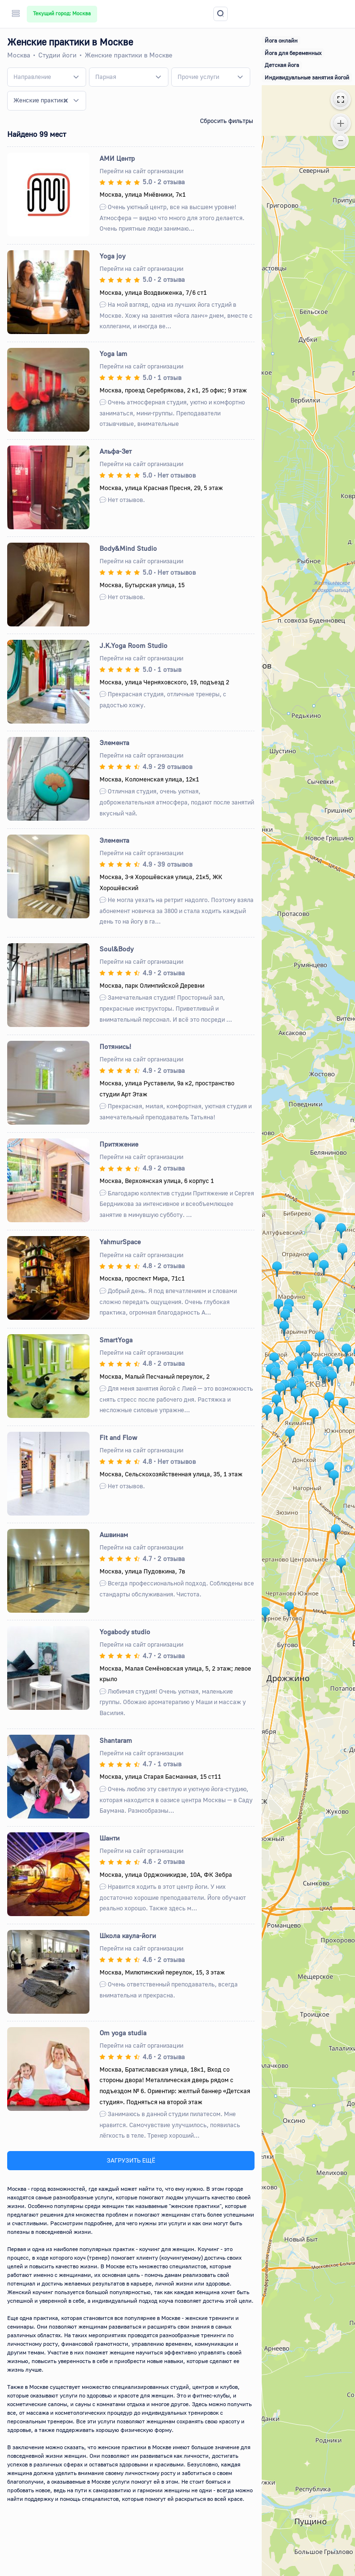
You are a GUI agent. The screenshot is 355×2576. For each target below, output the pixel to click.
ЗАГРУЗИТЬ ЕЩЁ (131, 2160)
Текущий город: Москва (62, 13)
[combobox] (46, 77)
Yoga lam (113, 353)
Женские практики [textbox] (40, 100)
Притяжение (119, 1144)
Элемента (114, 742)
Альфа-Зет (116, 451)
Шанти (110, 1838)
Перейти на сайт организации (141, 171)
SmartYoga (116, 1340)
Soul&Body (116, 949)
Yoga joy (112, 256)
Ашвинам (114, 1534)
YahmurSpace (120, 1242)
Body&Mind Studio (128, 548)
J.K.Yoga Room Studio (133, 645)
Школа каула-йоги (128, 1935)
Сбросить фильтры (226, 120)
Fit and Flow (118, 1437)
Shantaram (116, 1740)
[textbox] (32, 77)
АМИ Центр (117, 158)
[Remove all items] (66, 100)
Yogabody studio (125, 1632)
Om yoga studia (123, 2033)
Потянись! (115, 1046)
